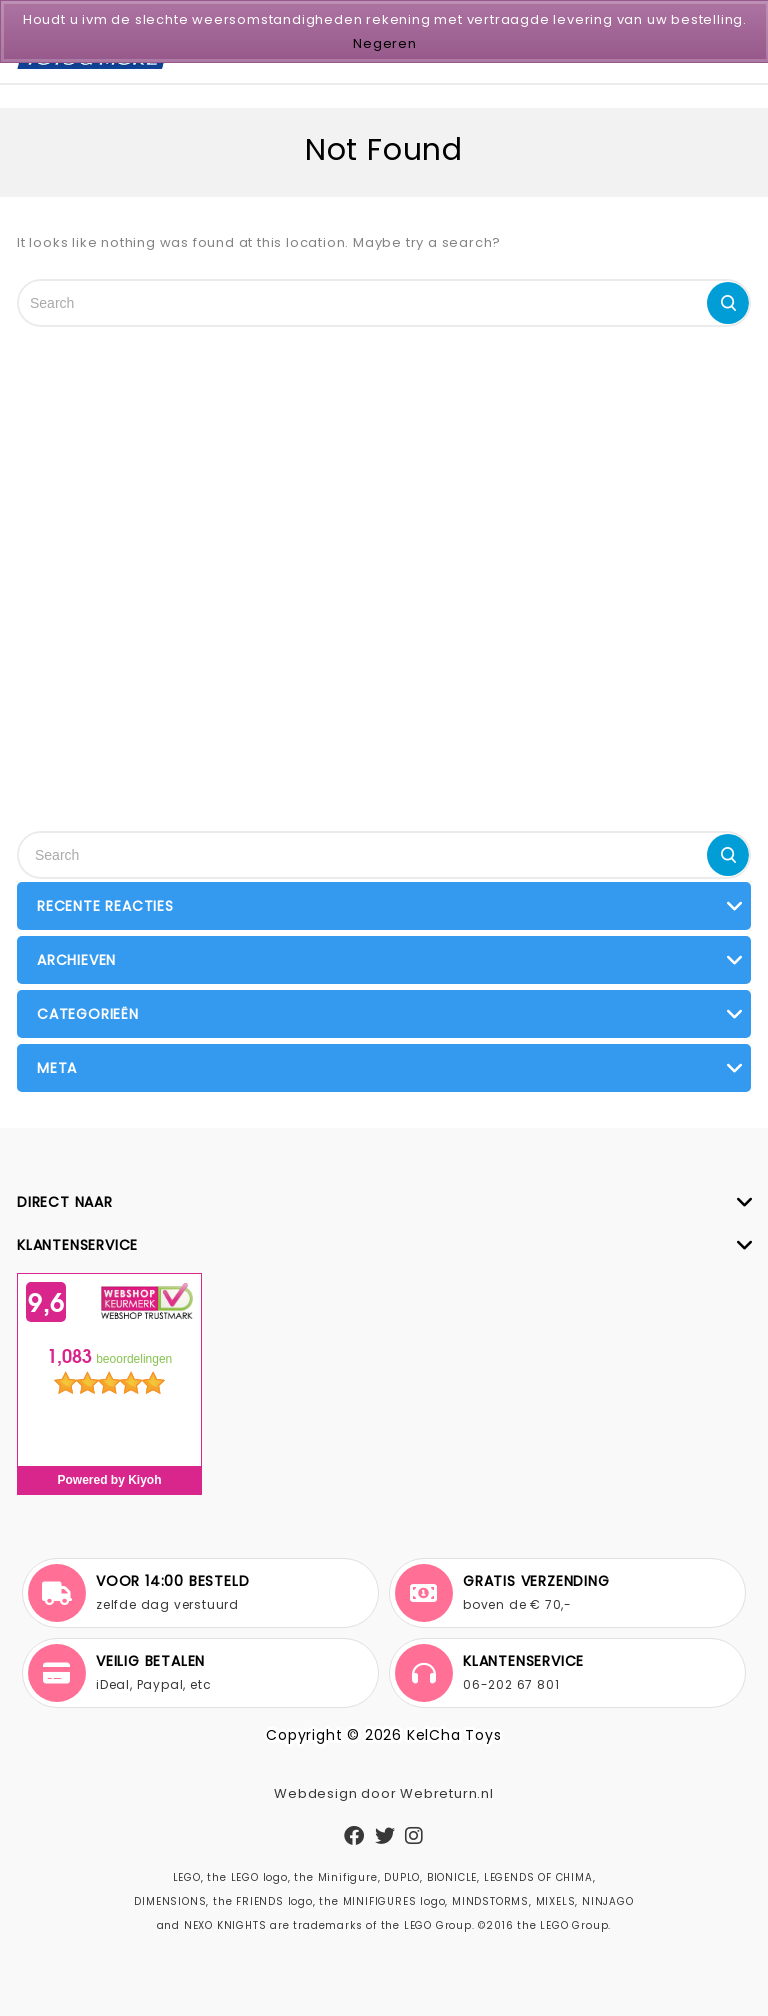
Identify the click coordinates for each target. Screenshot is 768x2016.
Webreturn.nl (447, 1793)
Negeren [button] (385, 43)
